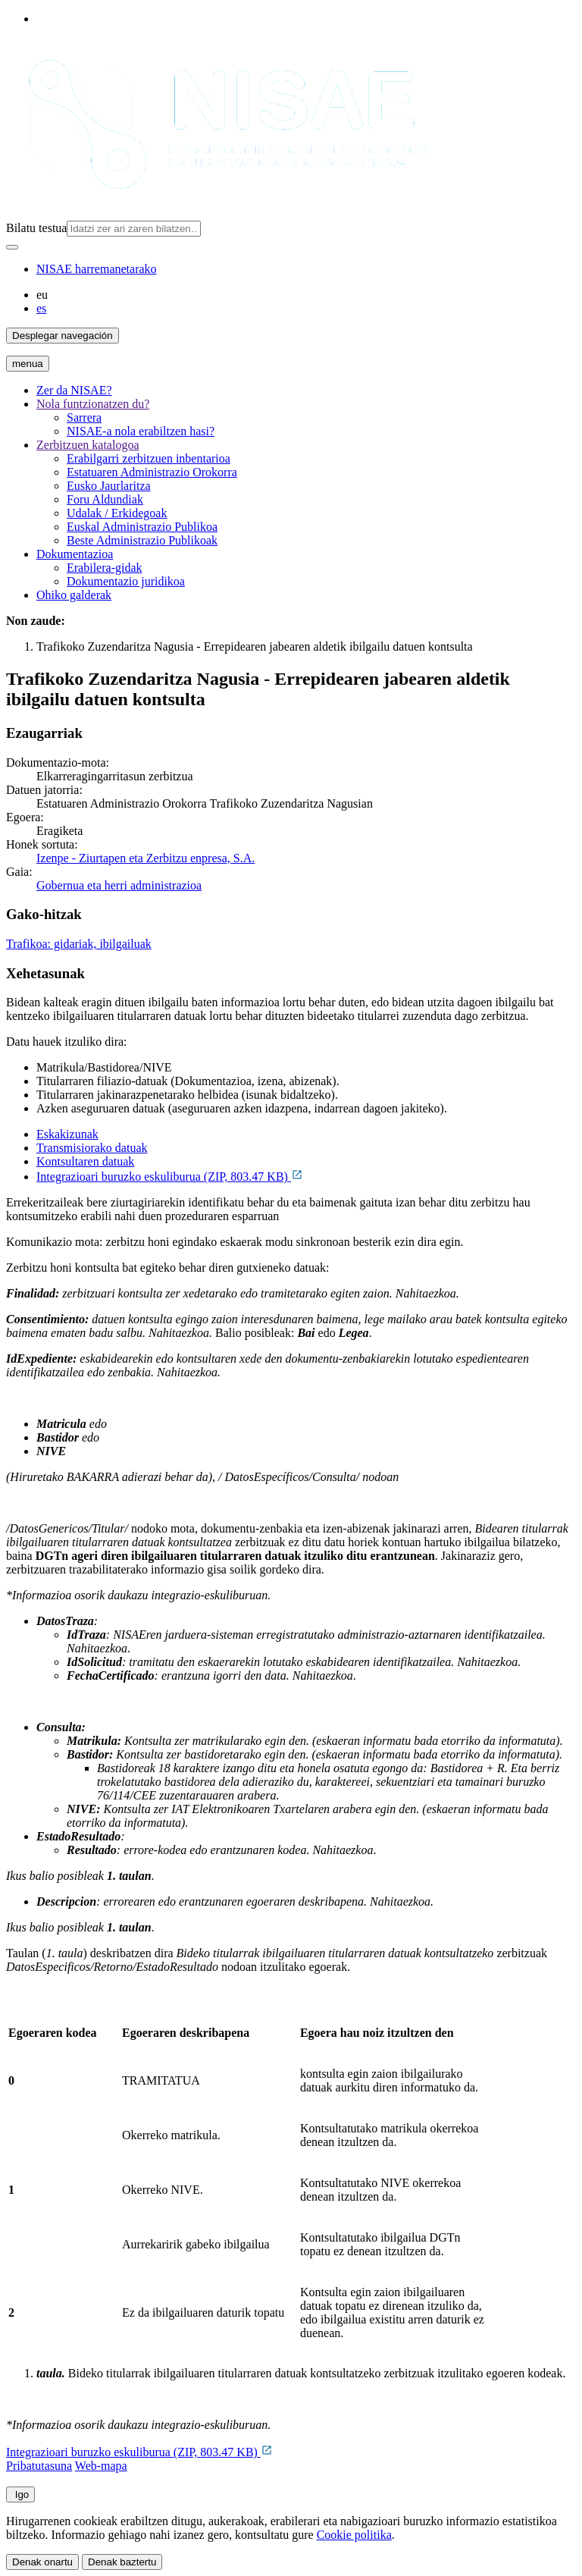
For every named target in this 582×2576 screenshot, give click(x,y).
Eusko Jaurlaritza (109, 485)
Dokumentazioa (74, 554)
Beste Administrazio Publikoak (142, 540)
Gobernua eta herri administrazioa (119, 885)
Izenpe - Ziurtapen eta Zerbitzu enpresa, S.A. (145, 858)
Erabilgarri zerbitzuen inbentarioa (148, 458)
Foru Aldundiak (105, 499)
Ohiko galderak (73, 594)
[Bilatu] (12, 247)
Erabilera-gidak (104, 567)
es (41, 308)
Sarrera (84, 417)
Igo (20, 2494)
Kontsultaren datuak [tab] (85, 1161)
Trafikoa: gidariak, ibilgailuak (79, 943)
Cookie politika (354, 2534)
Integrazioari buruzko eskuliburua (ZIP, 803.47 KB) (169, 1176)
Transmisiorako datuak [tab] (92, 1147)
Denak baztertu (122, 2562)
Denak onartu (42, 2562)
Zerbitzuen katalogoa (87, 444)
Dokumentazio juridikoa (126, 581)
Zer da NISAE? (74, 390)
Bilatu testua (36, 227)
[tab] (306, 1134)
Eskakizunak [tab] (67, 1134)
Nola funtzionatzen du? (92, 403)
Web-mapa (101, 2465)
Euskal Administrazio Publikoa (142, 526)
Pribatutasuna (39, 2465)
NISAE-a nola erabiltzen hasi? (140, 431)
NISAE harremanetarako (96, 268)
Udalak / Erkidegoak (117, 513)
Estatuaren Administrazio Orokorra (152, 472)
